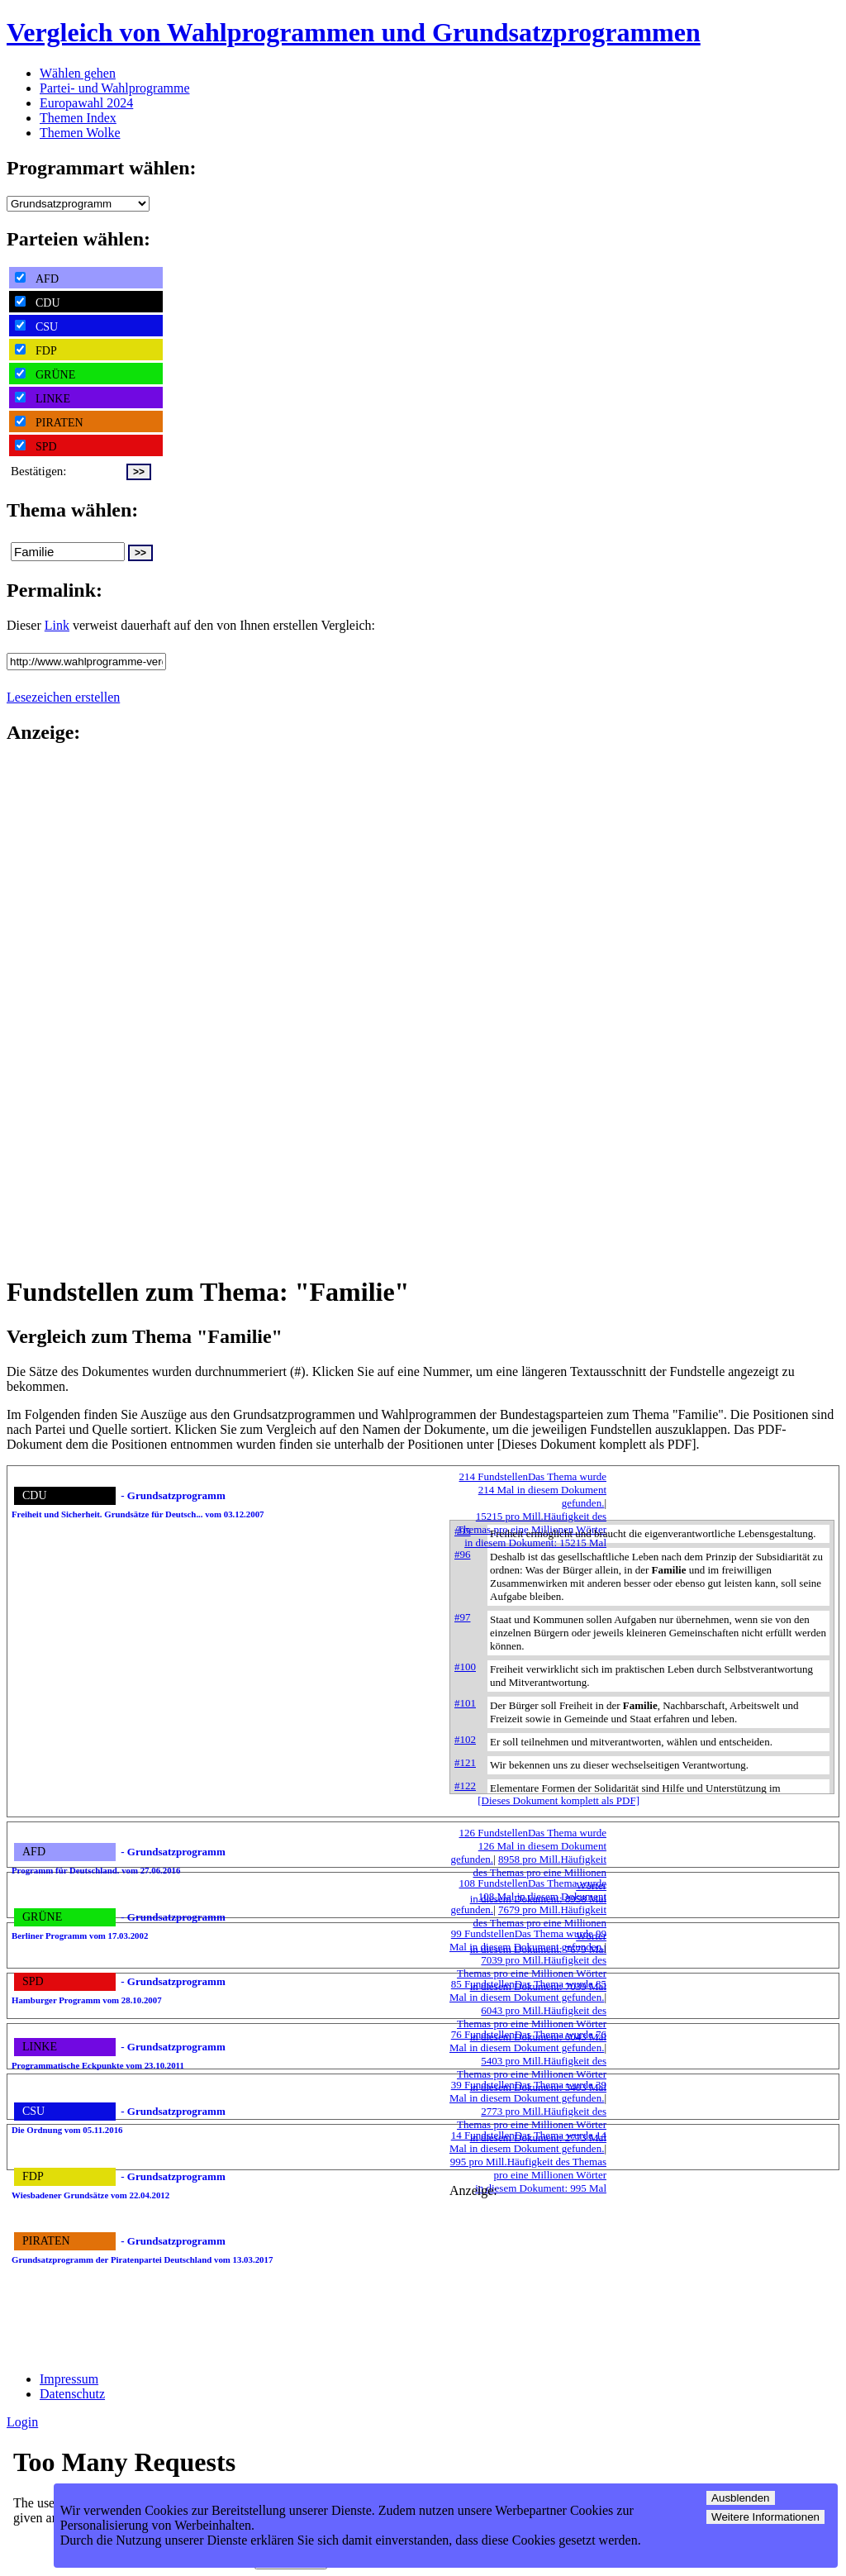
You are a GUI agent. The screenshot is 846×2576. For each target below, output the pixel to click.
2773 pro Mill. (531, 2124)
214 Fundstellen (532, 1489)
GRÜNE (45, 374)
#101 (465, 1703)
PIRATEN (49, 422)
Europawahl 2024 (86, 103)
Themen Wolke (80, 133)
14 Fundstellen (527, 2142)
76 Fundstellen (527, 2041)
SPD (36, 446)
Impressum (69, 2379)
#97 (462, 1617)
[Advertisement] (73, 1008)
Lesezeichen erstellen (63, 697)
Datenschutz (72, 2394)
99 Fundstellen (527, 1940)
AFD (37, 278)
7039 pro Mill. (531, 1973)
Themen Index (78, 118)
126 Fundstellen (528, 1845)
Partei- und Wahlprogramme (114, 88)
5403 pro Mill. (531, 2074)
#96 (462, 1554)
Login (22, 2422)
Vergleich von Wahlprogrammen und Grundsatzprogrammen (354, 32)
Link (57, 625)
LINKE (42, 398)
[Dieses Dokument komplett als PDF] (558, 1800)
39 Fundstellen (527, 2091)
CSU (36, 326)
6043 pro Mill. (531, 2023)
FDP (36, 350)
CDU (37, 302)
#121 (465, 1762)
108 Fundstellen (528, 1896)
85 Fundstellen (527, 1990)
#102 (465, 1739)
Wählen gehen (78, 73)
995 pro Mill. (528, 2174)
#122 (465, 1785)
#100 (465, 1666)
